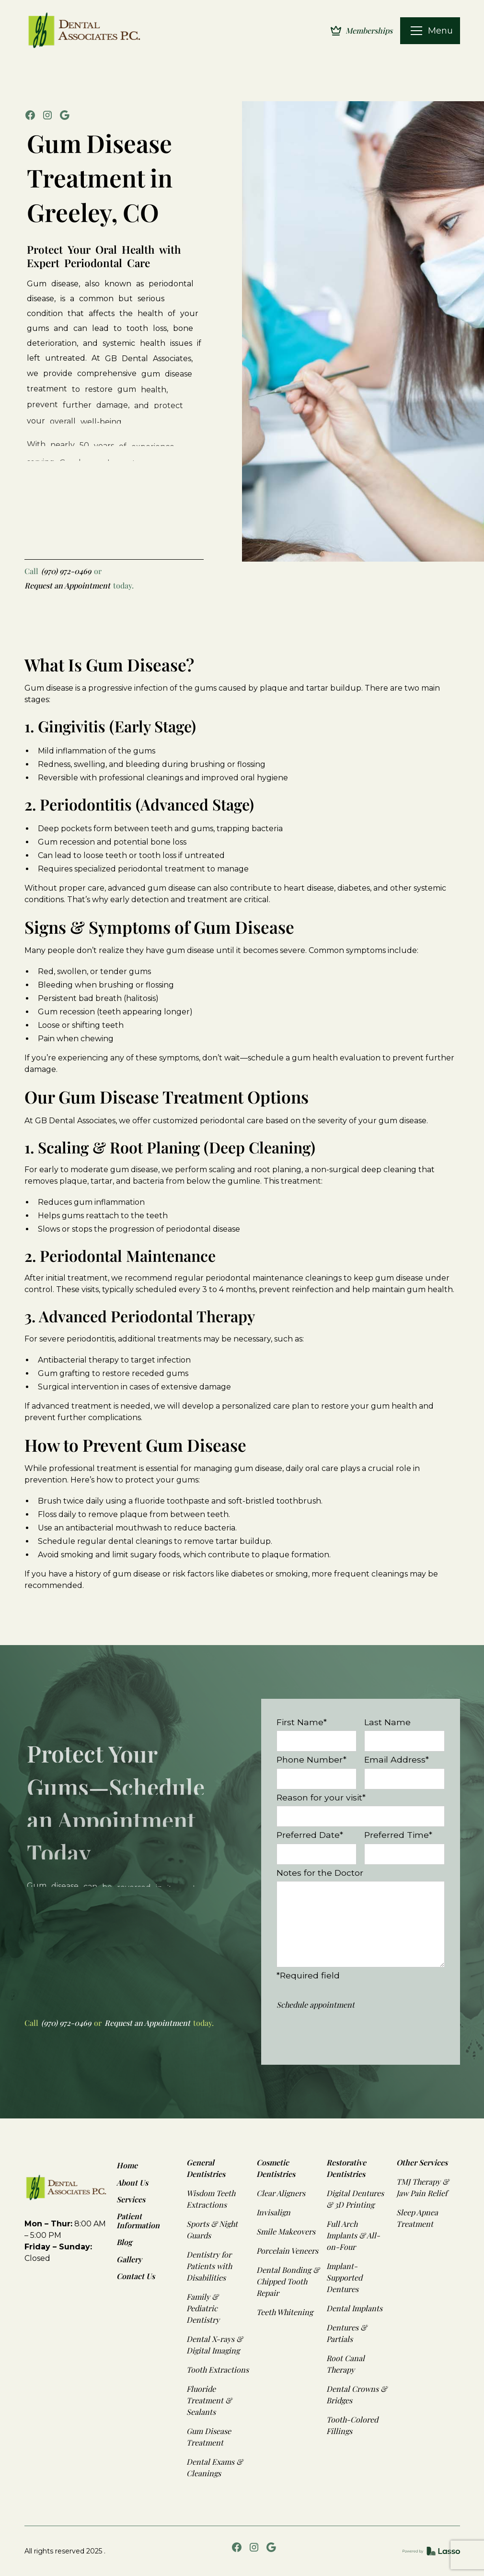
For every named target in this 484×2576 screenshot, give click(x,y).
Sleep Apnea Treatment (417, 2218)
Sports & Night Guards (212, 2229)
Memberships (369, 30)
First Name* (302, 1722)
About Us (132, 2182)
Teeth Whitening (284, 2312)
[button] (416, 30)
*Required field (308, 1975)
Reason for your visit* (321, 1797)
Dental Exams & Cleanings (214, 2467)
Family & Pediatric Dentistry (202, 2308)
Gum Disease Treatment (208, 2436)
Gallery (129, 2259)
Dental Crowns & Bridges (356, 2394)
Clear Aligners (280, 2193)
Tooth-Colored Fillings (352, 2425)
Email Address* (396, 1759)
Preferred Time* (398, 1835)
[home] (85, 30)
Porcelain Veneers (287, 2251)
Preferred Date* (310, 1835)
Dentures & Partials (346, 2333)
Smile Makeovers (285, 2231)
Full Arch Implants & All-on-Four (353, 2235)
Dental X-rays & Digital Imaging (214, 2344)
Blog (124, 2242)
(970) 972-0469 (66, 571)
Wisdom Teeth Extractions (210, 2199)
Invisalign (273, 2212)
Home (127, 2165)
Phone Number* (311, 1759)
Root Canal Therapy (345, 2364)
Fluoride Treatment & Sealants (208, 2400)
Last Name (387, 1722)
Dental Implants (354, 2308)
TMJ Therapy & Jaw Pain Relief (422, 2187)
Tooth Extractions (217, 2369)
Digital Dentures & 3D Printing (355, 2199)
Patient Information (138, 2220)
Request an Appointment (67, 585)
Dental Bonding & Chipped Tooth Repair (287, 2281)
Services (130, 2199)
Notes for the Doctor (320, 1873)
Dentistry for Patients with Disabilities (209, 2265)
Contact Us (135, 2276)
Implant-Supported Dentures (344, 2277)
